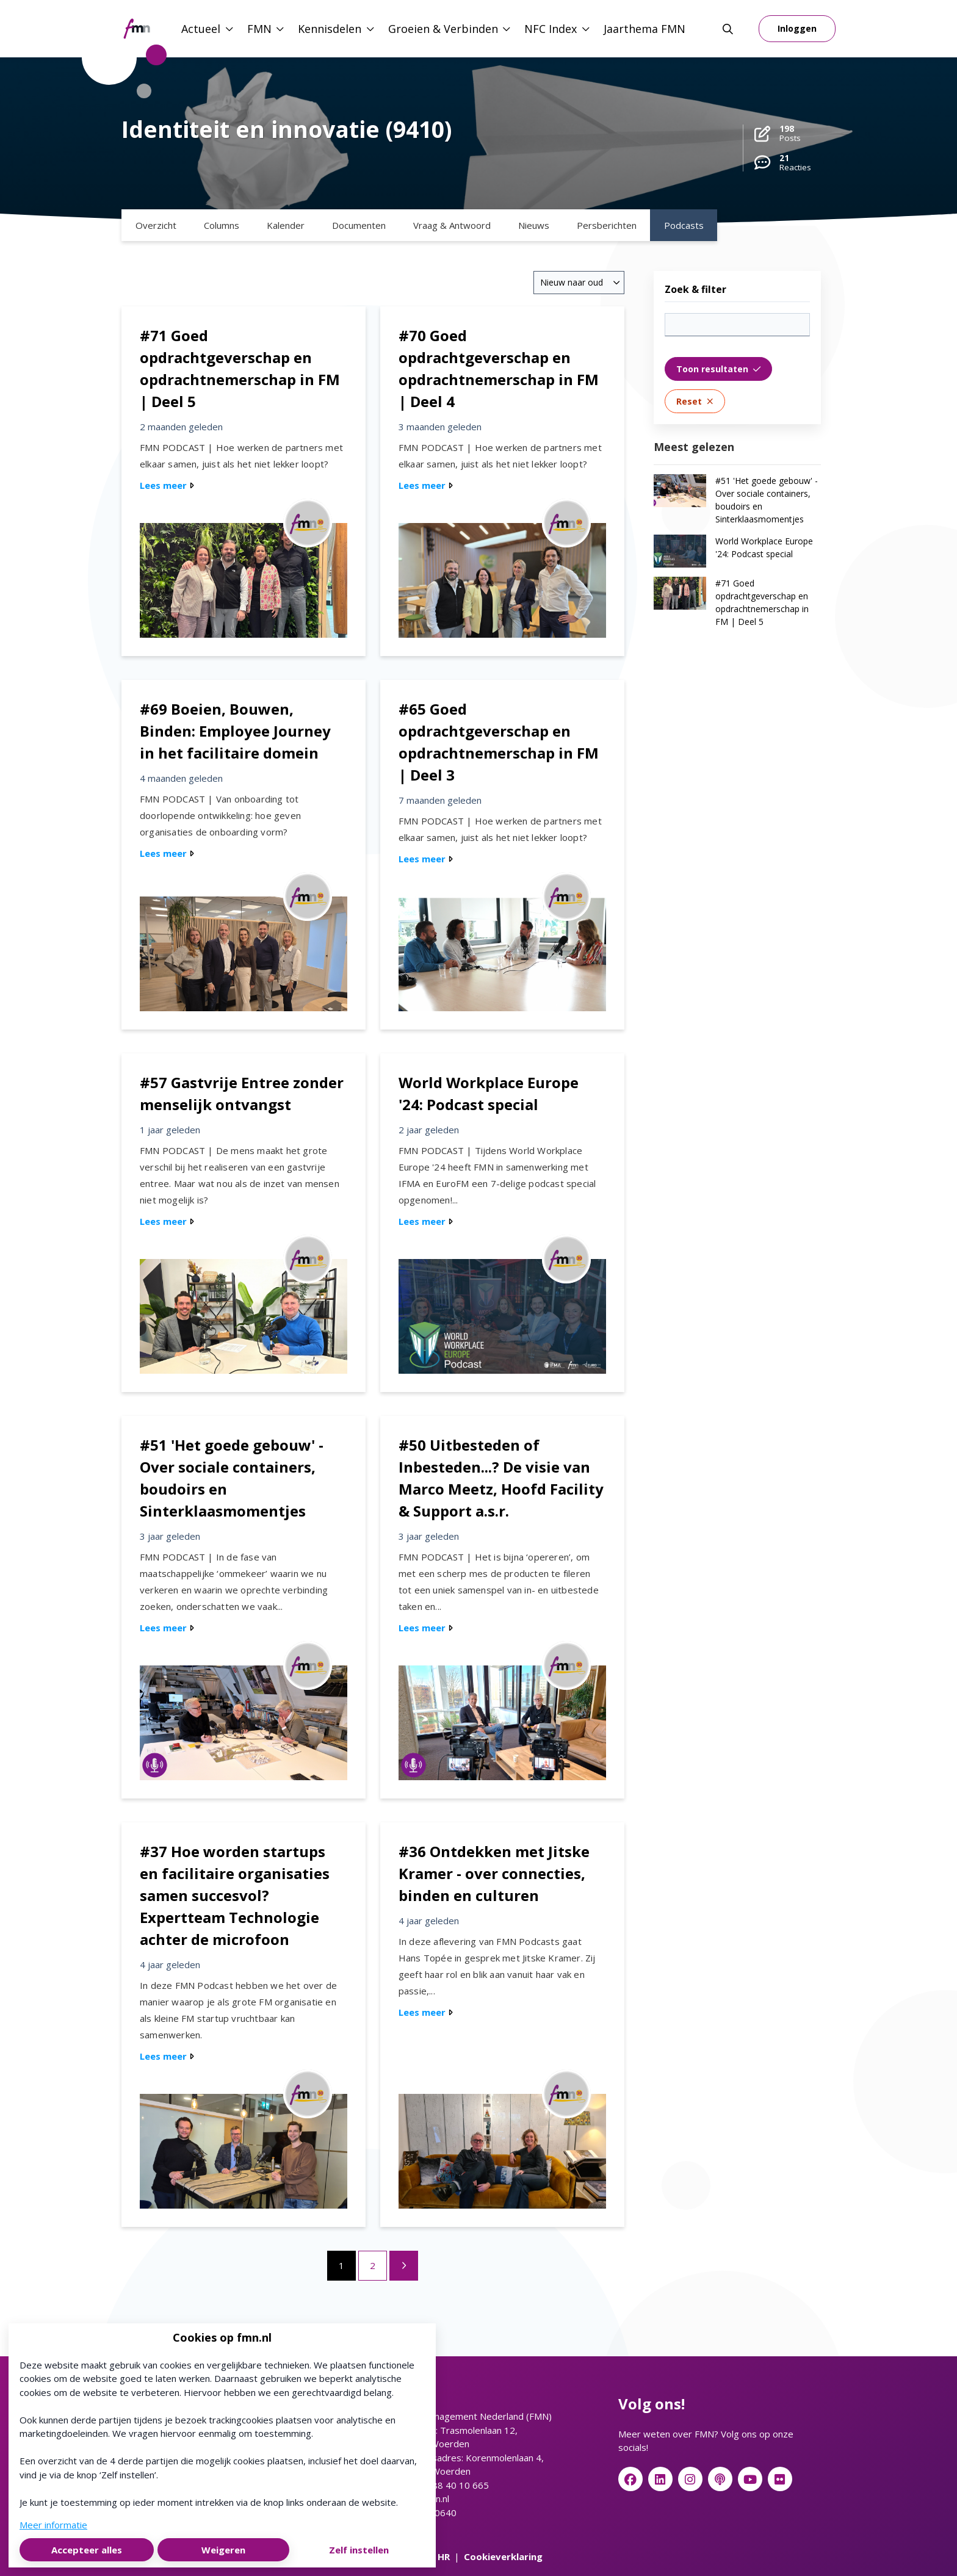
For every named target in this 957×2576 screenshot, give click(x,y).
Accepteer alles (86, 2550)
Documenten (359, 225)
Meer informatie (53, 2525)
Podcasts (684, 225)
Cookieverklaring (503, 2556)
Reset (694, 401)
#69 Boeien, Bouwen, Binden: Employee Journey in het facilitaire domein (235, 731)
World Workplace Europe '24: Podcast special (764, 547)
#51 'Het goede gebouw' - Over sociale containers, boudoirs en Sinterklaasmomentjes (766, 500)
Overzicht (155, 225)
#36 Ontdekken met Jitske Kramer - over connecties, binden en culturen (494, 1873)
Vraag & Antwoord (452, 225)
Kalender (286, 225)
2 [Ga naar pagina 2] (372, 2265)
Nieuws (533, 225)
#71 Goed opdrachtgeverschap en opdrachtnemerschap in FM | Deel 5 (762, 602)
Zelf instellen (359, 2550)
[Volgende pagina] (403, 2266)
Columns (221, 225)
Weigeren (223, 2550)
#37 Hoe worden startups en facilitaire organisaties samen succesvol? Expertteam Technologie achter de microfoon (235, 1895)
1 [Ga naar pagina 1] (341, 2265)
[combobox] (578, 282)
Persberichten (607, 225)
